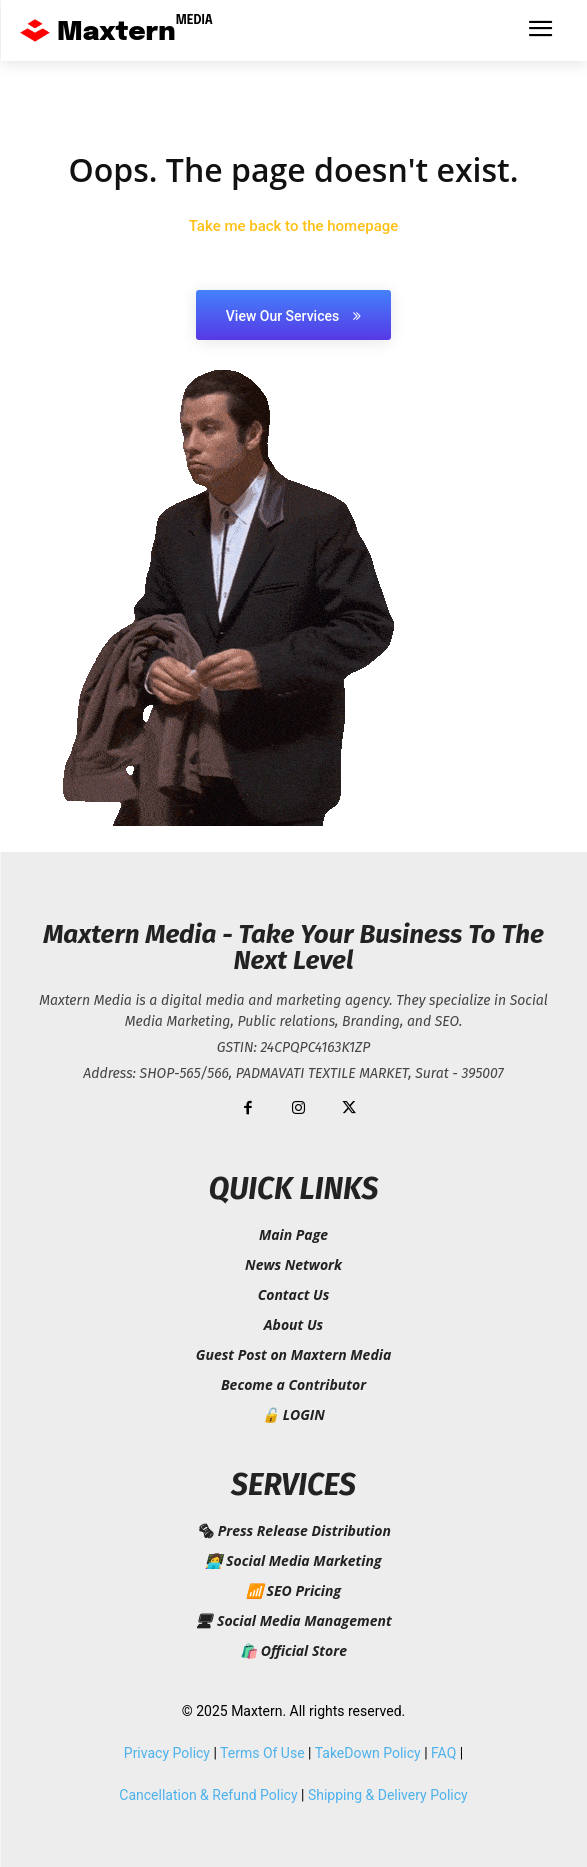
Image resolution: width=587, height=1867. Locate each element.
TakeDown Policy (368, 1753)
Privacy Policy (167, 1753)
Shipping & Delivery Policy (388, 1795)
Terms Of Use (262, 1753)
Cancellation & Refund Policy (208, 1795)
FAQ (443, 1753)
